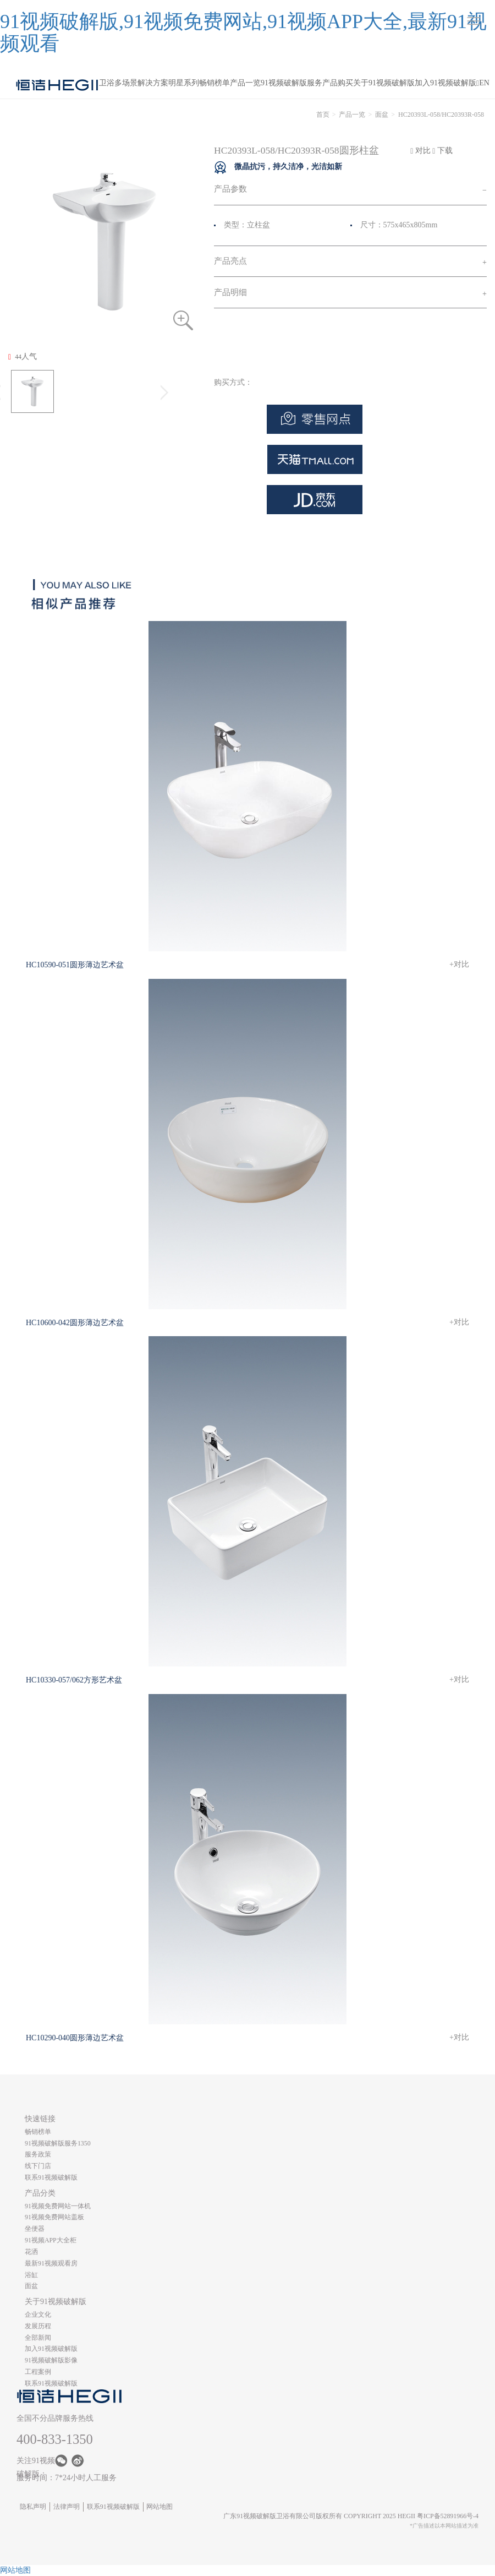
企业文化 (38, 2314)
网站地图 (159, 2506)
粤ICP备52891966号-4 (448, 2516)
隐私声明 (33, 2506)
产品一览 (245, 83)
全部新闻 (38, 2337)
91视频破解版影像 (51, 2360)
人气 (22, 356)
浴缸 (31, 2275)
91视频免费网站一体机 (58, 2206)
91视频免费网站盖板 (54, 2217)
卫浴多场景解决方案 (133, 83)
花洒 (31, 2252)
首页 (322, 114)
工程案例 (38, 2372)
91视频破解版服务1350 (58, 2143)
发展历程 (38, 2326)
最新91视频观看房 (51, 2263)
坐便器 (35, 2228)
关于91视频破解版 (384, 83)
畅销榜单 (214, 83)
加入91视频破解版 (445, 83)
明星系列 (183, 83)
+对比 (459, 964)
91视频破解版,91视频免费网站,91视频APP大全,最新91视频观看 (243, 32)
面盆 (381, 114)
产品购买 (337, 83)
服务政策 (38, 2154)
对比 (420, 150)
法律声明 (66, 2506)
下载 (442, 150)
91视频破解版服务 (291, 83)
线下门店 (38, 2166)
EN (484, 83)
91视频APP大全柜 (50, 2240)
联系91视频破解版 (51, 2177)
